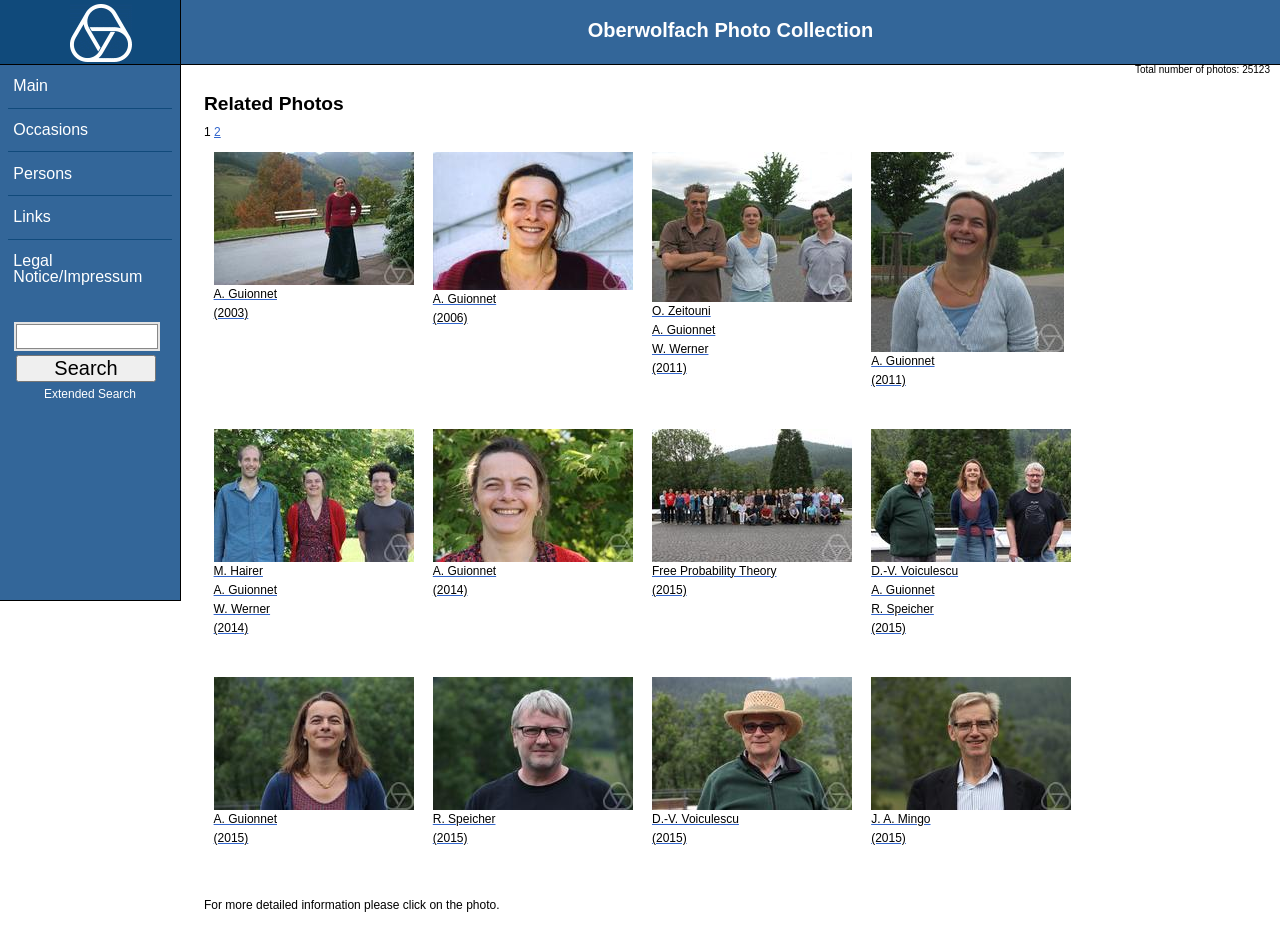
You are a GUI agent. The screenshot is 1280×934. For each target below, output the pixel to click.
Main (30, 85)
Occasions (50, 129)
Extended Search (90, 398)
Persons (42, 173)
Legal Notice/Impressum (77, 268)
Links (31, 216)
